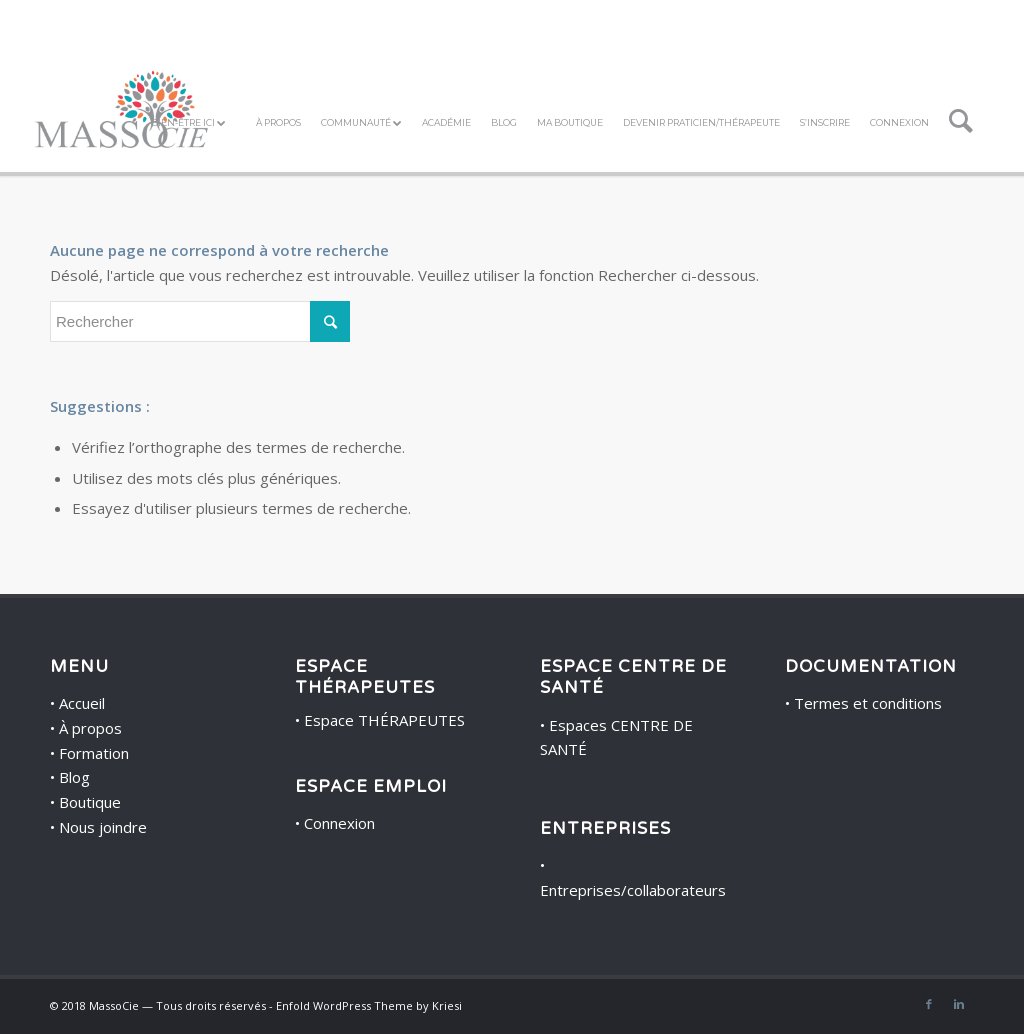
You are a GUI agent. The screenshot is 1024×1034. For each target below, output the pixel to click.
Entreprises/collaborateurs (633, 890)
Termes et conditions (868, 703)
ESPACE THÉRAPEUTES (365, 677)
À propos (90, 728)
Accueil (82, 703)
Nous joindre (103, 827)
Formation (94, 753)
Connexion (339, 823)
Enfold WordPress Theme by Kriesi (369, 1005)
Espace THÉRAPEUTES (384, 720)
